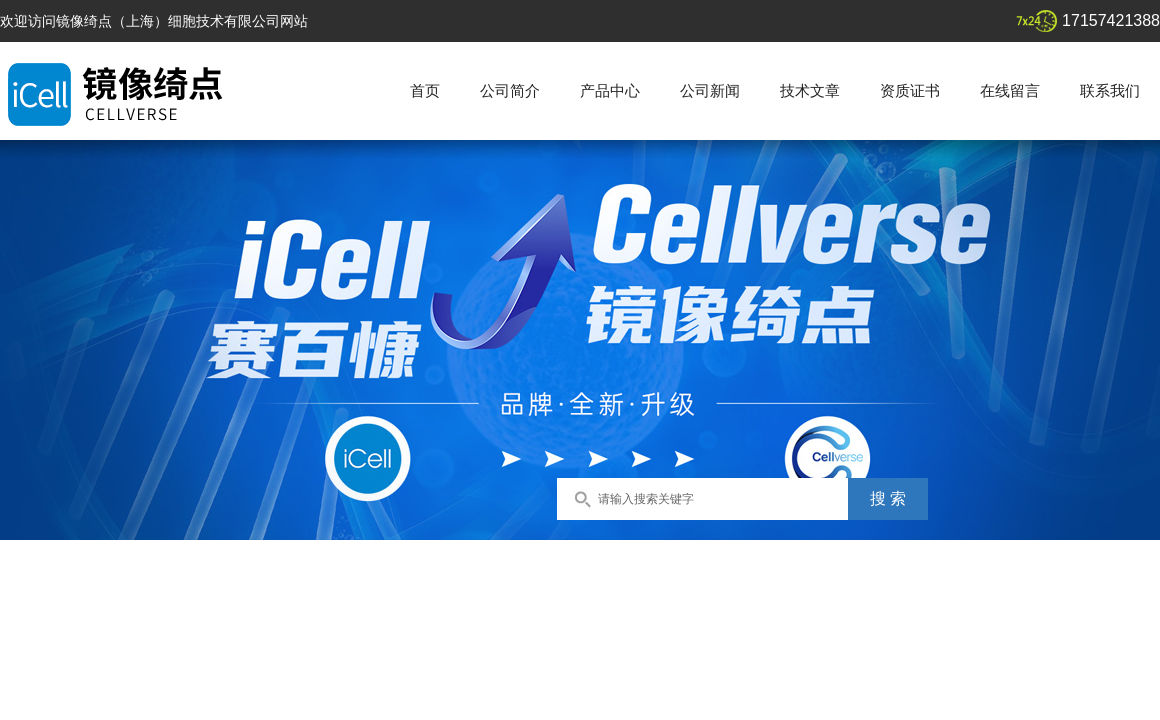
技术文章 (810, 90)
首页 (425, 90)
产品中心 (610, 90)
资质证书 (910, 90)
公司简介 (510, 90)
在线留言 (1010, 90)
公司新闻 (710, 90)
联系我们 (1110, 90)
